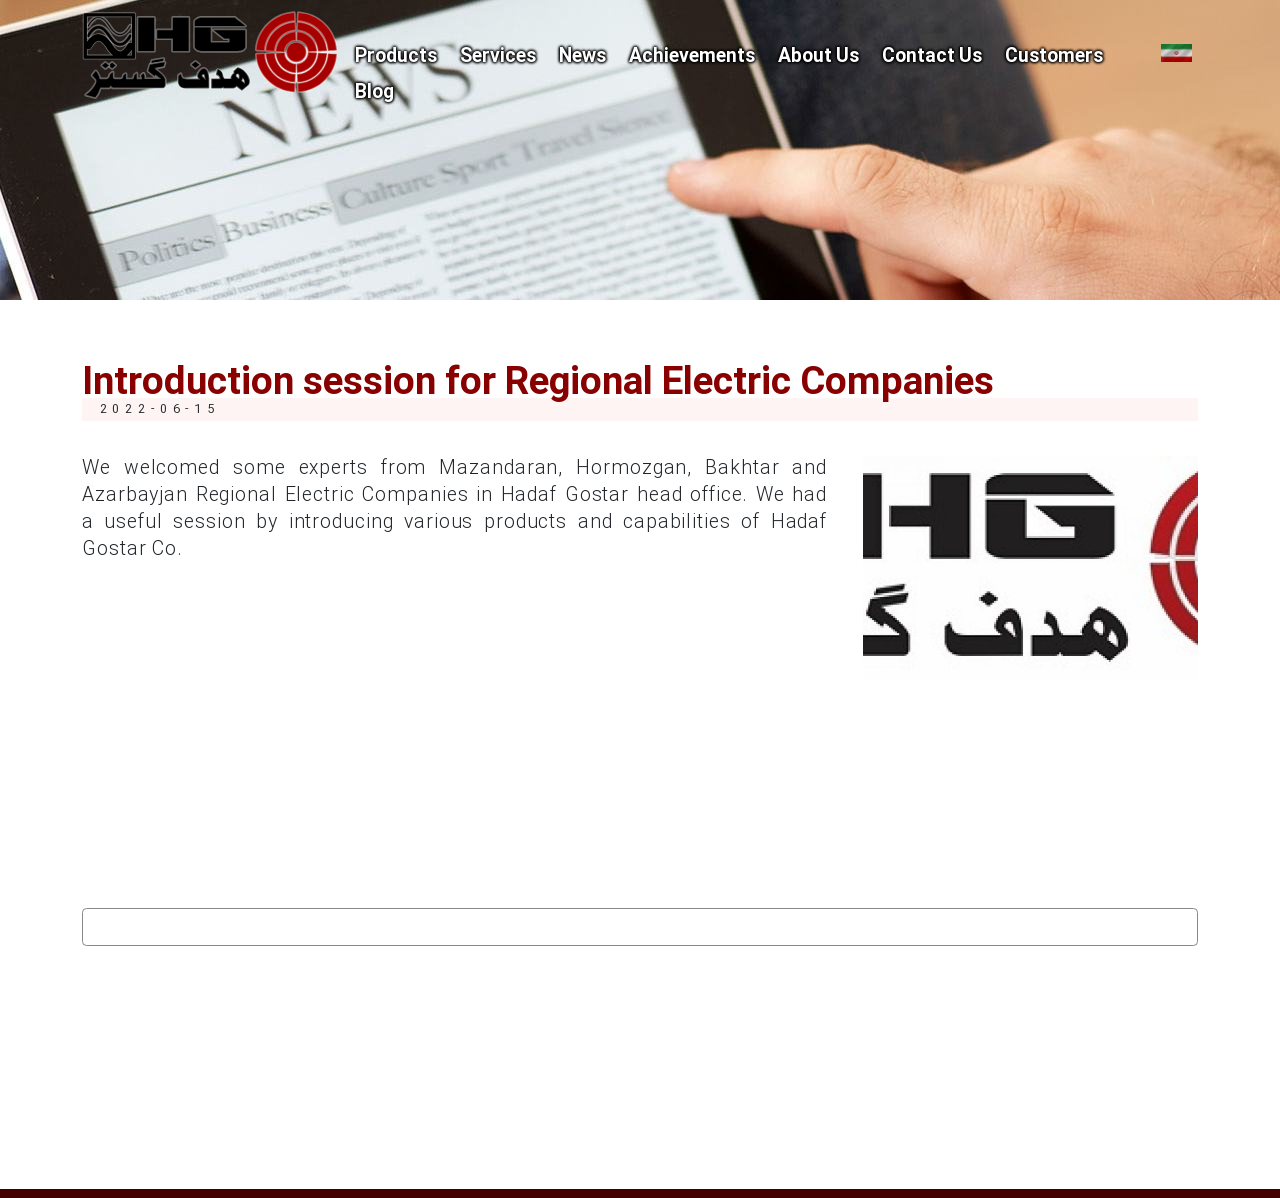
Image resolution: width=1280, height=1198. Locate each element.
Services (498, 57)
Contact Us (932, 57)
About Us (818, 57)
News (582, 57)
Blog (374, 93)
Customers (1054, 57)
